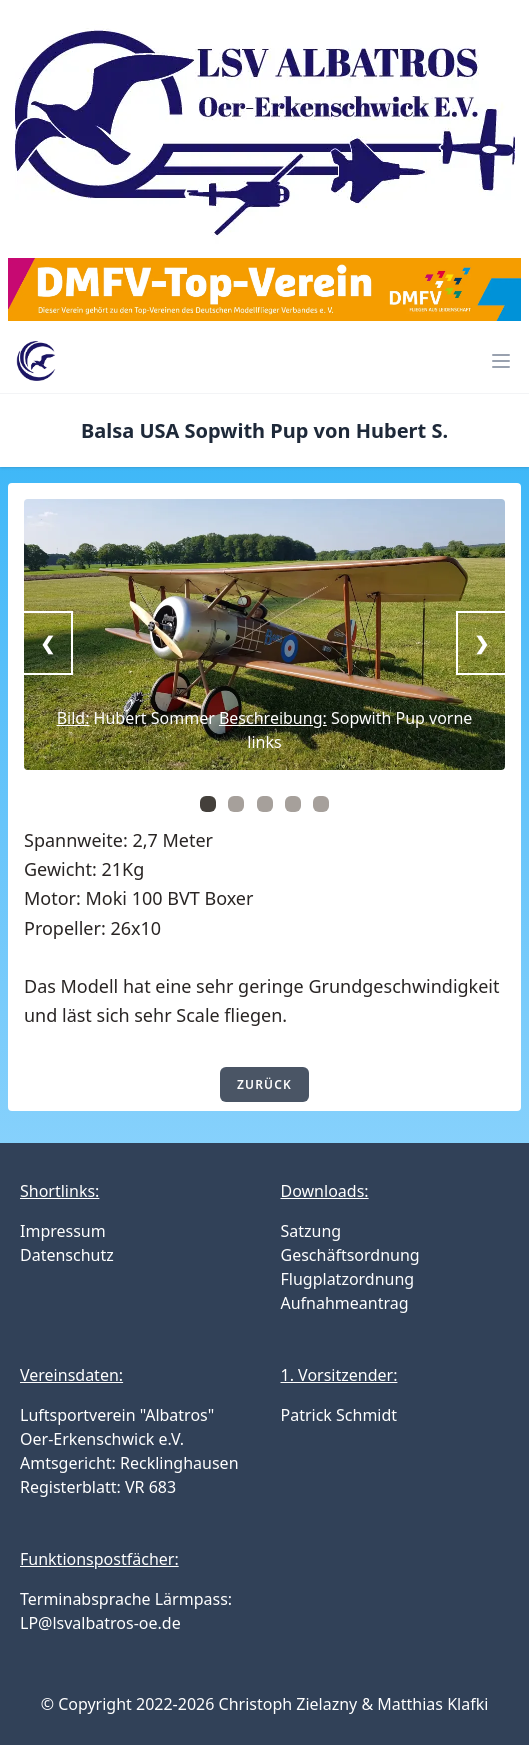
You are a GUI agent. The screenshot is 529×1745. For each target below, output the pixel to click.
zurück (264, 1084)
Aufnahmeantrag (345, 1303)
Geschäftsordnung (350, 1255)
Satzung (311, 1231)
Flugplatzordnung (348, 1279)
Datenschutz (67, 1255)
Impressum (63, 1231)
